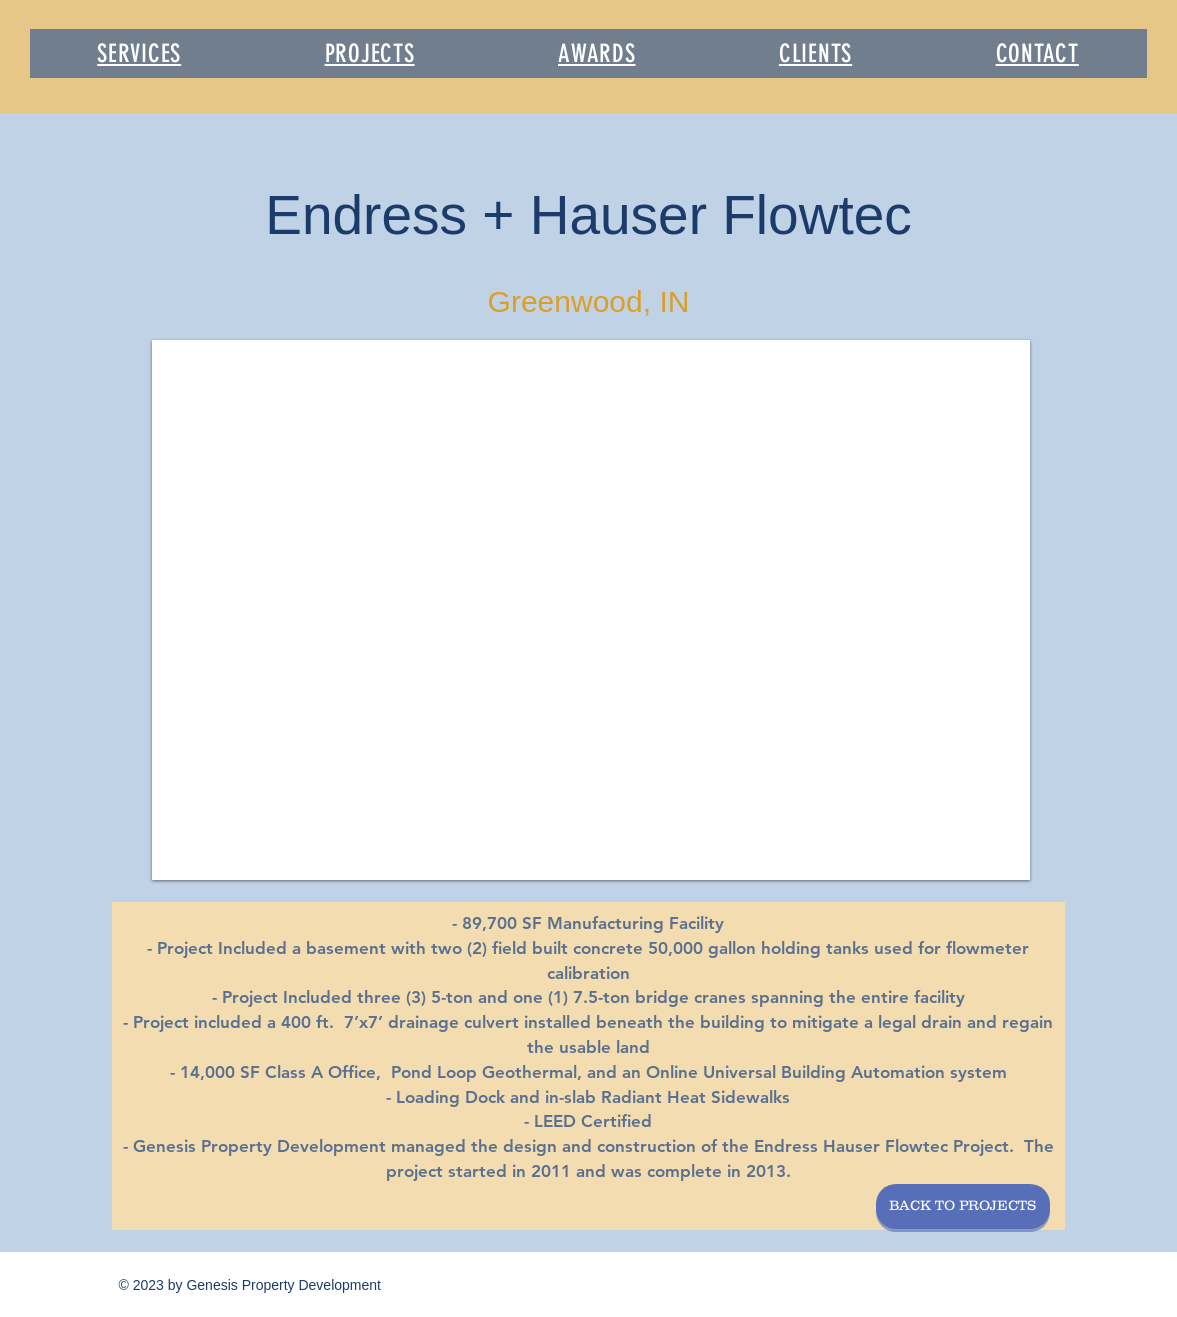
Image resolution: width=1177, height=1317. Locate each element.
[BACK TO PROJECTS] (963, 1206)
